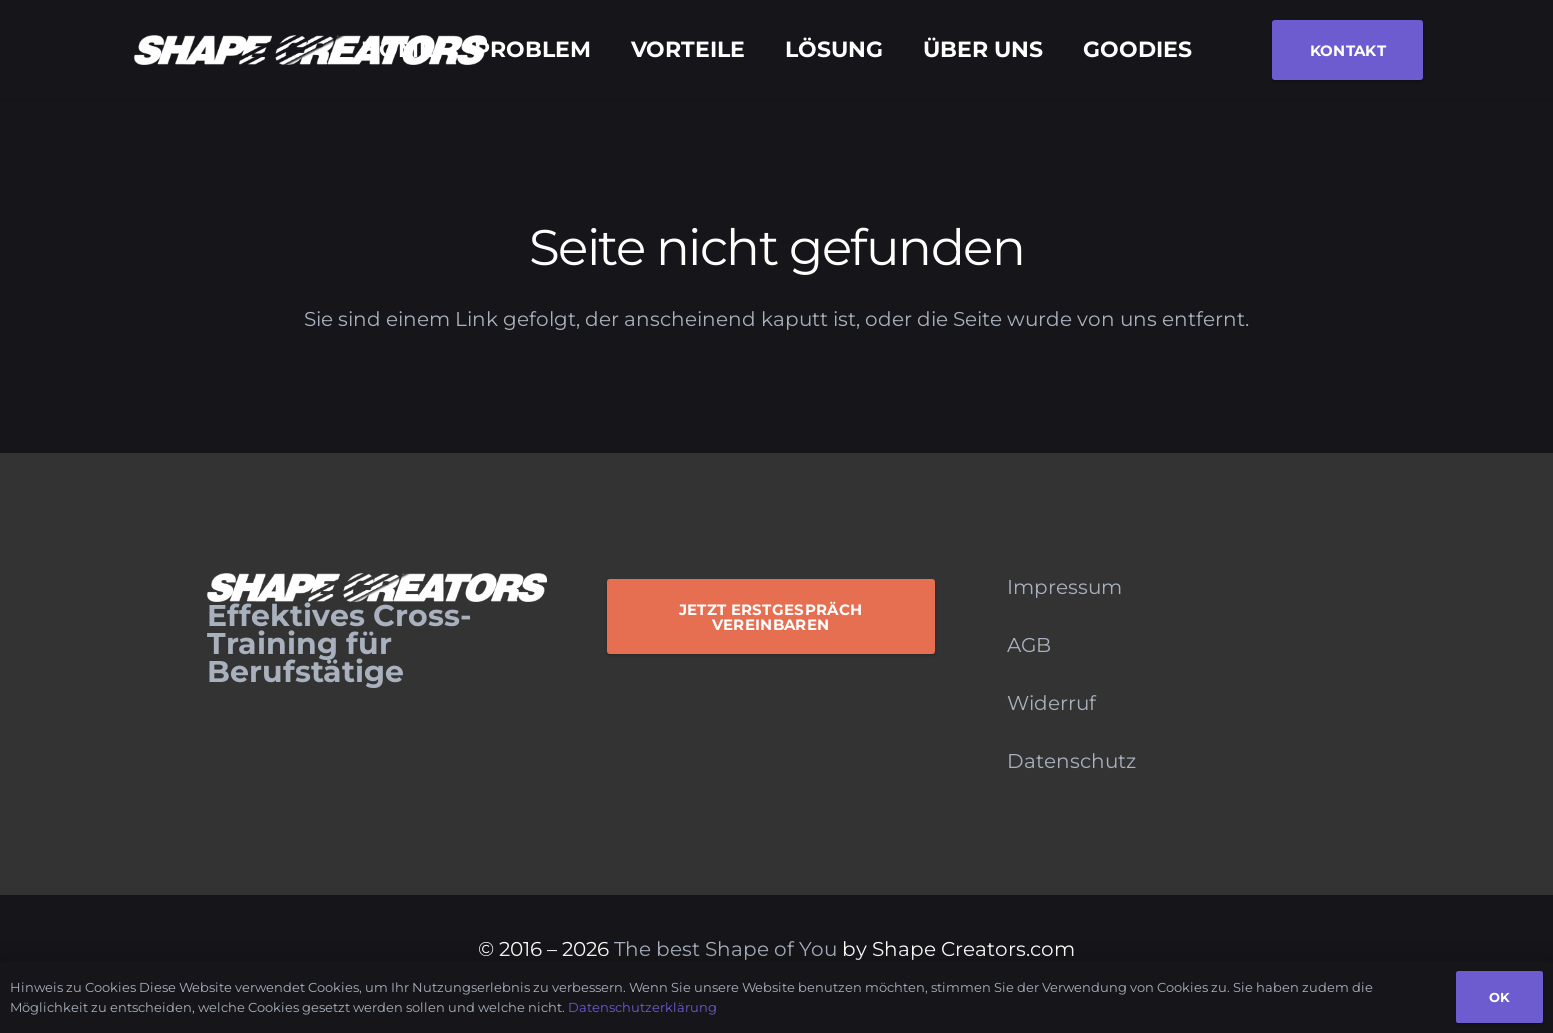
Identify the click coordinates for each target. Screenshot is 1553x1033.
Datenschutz (1071, 761)
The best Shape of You (725, 949)
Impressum (1064, 587)
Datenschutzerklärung (642, 1007)
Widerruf (1051, 703)
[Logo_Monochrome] (310, 50)
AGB (1029, 645)
